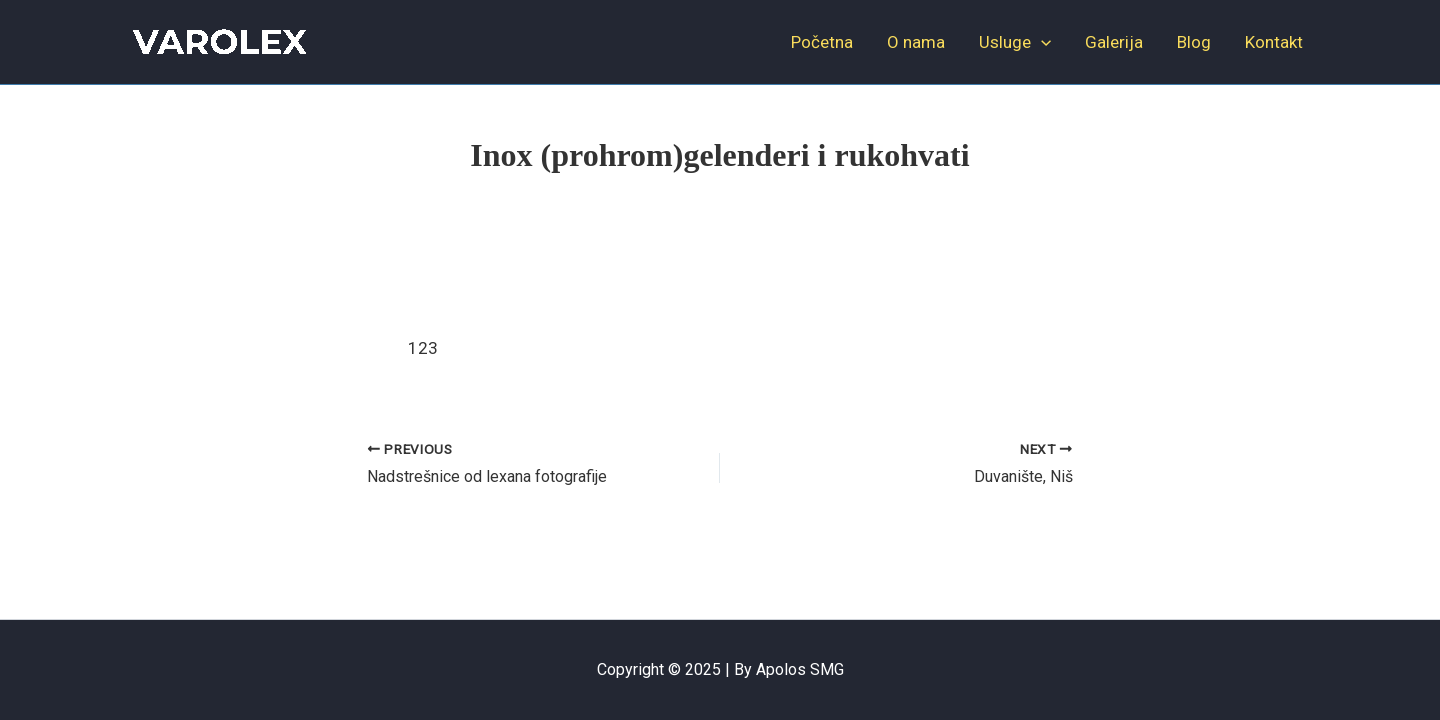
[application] (1041, 42)
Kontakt (1274, 42)
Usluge (1015, 42)
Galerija (1114, 42)
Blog (1194, 42)
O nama (916, 42)
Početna (822, 42)
